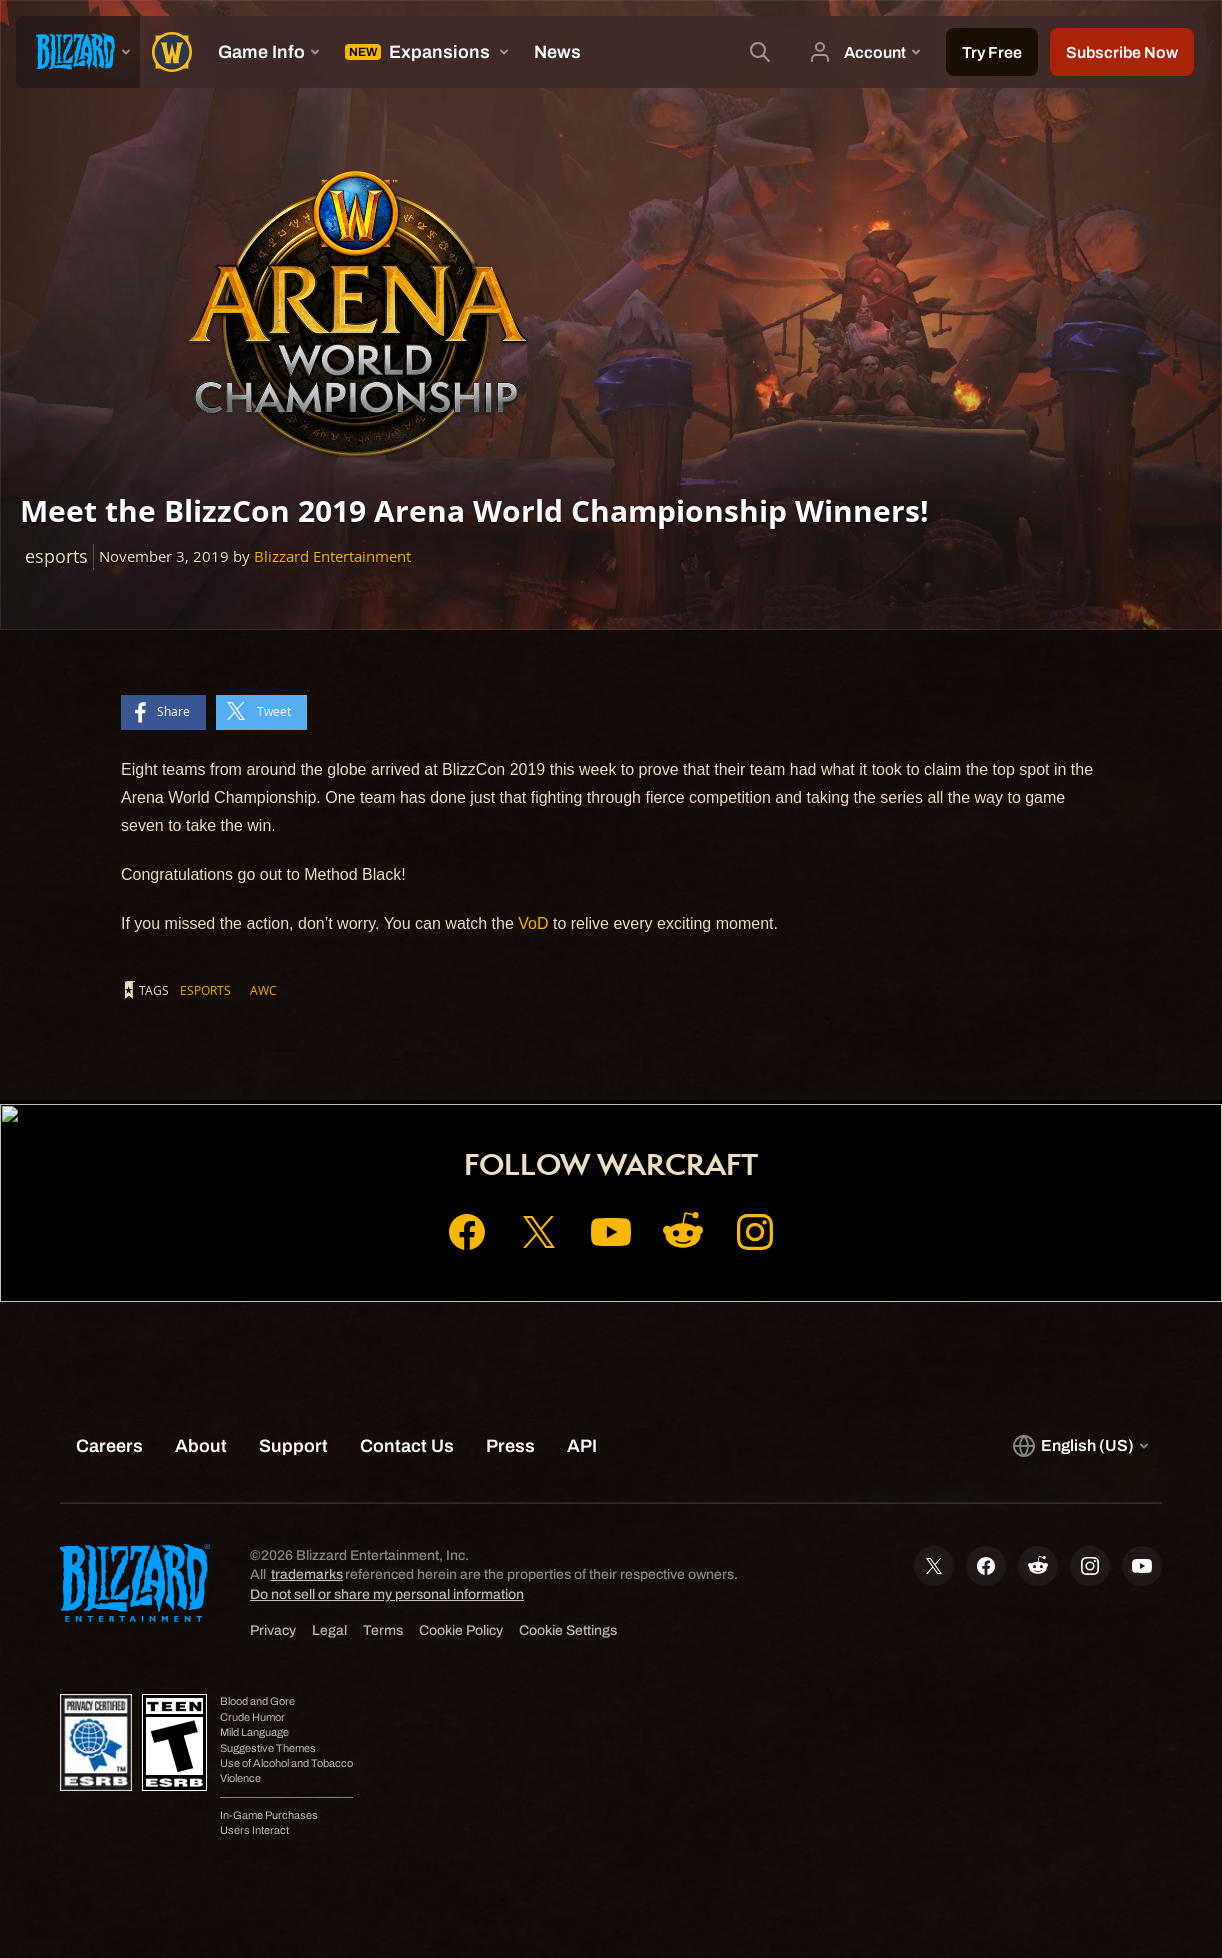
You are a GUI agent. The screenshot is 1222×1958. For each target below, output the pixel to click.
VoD (533, 923)
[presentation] (78, 52)
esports (205, 990)
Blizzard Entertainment (332, 556)
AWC (263, 990)
